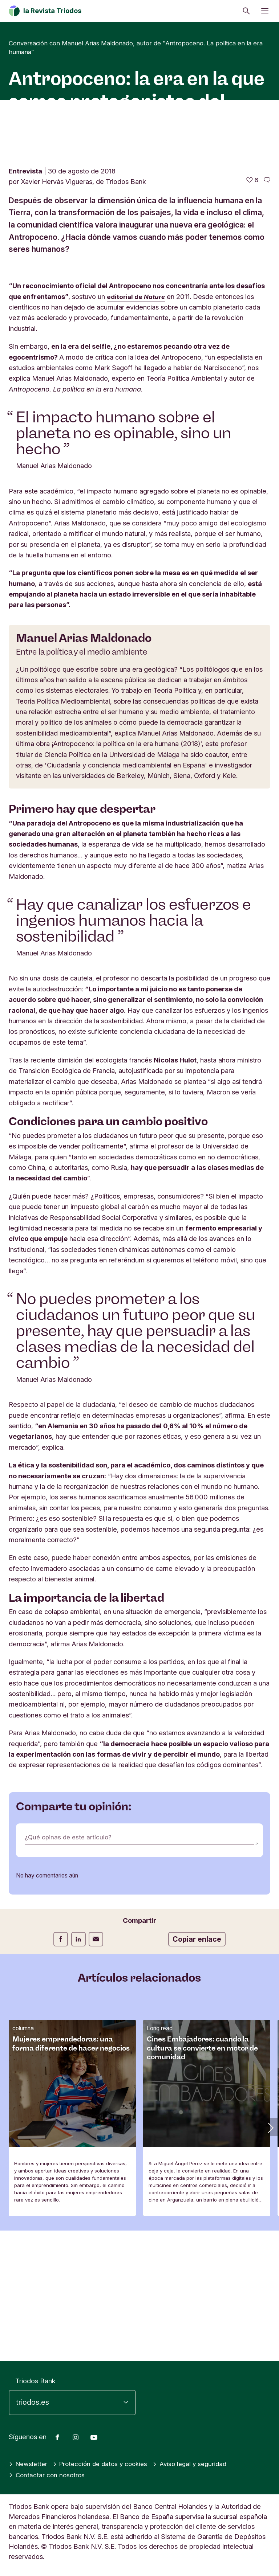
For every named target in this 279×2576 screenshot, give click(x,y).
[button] (270, 2258)
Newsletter (29, 2464)
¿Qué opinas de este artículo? (70, 1968)
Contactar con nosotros (48, 2475)
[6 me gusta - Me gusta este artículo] (252, 310)
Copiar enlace (197, 2069)
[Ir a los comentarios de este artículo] (267, 310)
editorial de (137, 427)
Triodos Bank (35, 2381)
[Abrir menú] (264, 11)
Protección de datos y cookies (105, 2464)
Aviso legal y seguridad (198, 2464)
